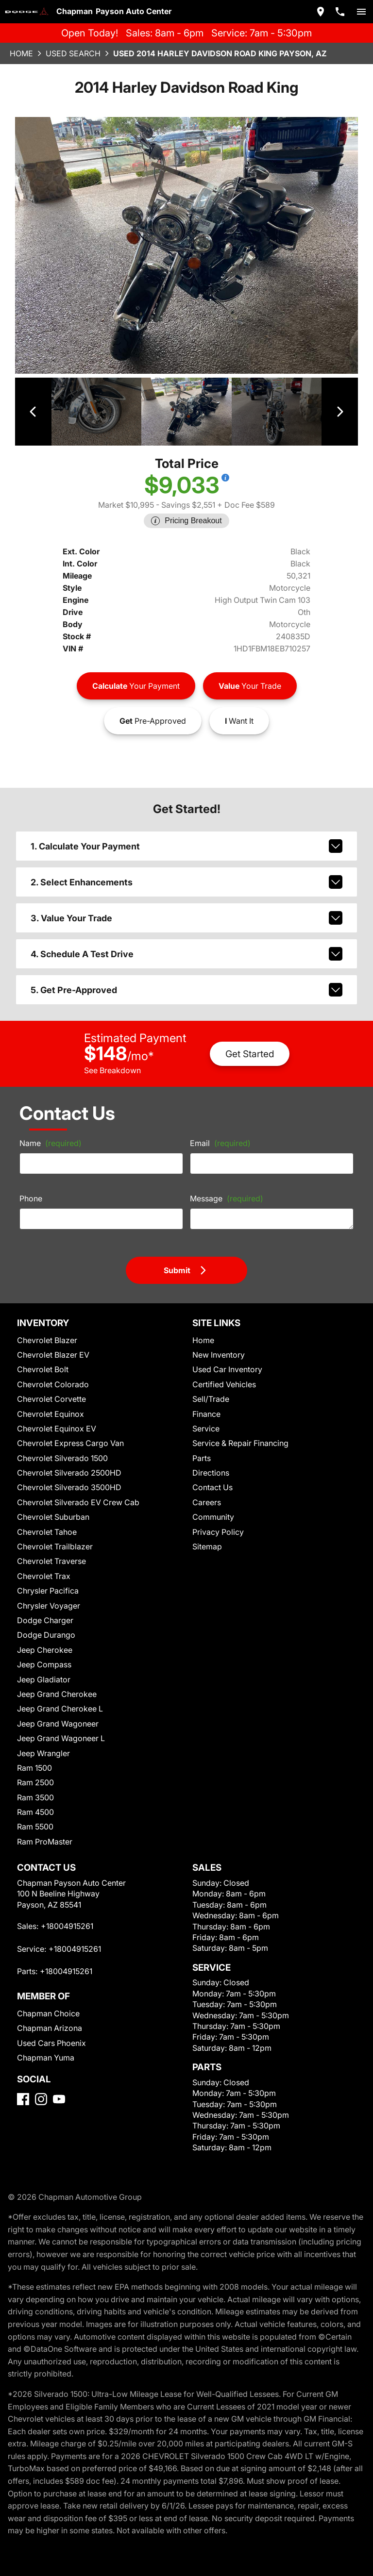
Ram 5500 (35, 1814)
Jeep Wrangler (42, 1741)
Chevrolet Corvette (49, 1386)
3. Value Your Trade (186, 907)
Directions (209, 1460)
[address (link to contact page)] (320, 11)
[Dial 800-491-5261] (340, 11)
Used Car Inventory (225, 1357)
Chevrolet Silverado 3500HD (66, 1475)
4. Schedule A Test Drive (186, 943)
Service (205, 1416)
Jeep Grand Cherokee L (58, 1696)
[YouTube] (59, 2087)
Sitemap (206, 1534)
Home (21, 53)
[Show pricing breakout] (221, 477)
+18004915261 (67, 1914)
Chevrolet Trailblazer (52, 1534)
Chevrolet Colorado (50, 1372)
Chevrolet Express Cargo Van (68, 1431)
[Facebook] (23, 2087)
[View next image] (340, 411)
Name (48, 1130)
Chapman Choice (47, 2001)
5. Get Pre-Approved (186, 979)
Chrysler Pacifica (46, 1578)
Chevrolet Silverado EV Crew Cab (75, 1490)
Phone (30, 1185)
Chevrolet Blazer (45, 1328)
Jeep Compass (43, 1652)
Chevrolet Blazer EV (52, 1342)
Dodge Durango (44, 1622)
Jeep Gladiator (42, 1667)
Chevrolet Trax (42, 1564)
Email (219, 1130)
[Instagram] (41, 2087)
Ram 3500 (35, 1785)
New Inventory (217, 1342)
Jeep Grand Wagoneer (56, 1711)
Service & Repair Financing (239, 1431)
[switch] (361, 11)
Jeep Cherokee (43, 1637)
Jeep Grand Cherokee (55, 1682)
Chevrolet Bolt (41, 1357)
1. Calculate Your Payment (186, 835)
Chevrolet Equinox (49, 1401)
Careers (206, 1490)
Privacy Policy (216, 1519)
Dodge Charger (43, 1608)
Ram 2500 (35, 1770)
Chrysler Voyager (47, 1593)
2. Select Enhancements (186, 871)
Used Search (74, 53)
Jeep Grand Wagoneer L (59, 1726)
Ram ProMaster (44, 1829)
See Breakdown (112, 1058)
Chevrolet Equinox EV (55, 1416)
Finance (206, 1401)
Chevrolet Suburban (51, 1504)
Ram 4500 (35, 1799)
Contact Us (211, 1475)
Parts (201, 1446)
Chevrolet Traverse (50, 1549)
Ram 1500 (35, 1755)
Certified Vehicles (222, 1372)
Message (225, 1185)
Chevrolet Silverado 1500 (60, 1446)
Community (212, 1504)
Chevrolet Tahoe (45, 1519)
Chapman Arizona (48, 2015)
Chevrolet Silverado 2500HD (66, 1460)
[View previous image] (33, 411)
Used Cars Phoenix (50, 2031)
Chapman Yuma (44, 2045)
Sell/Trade (209, 1386)
